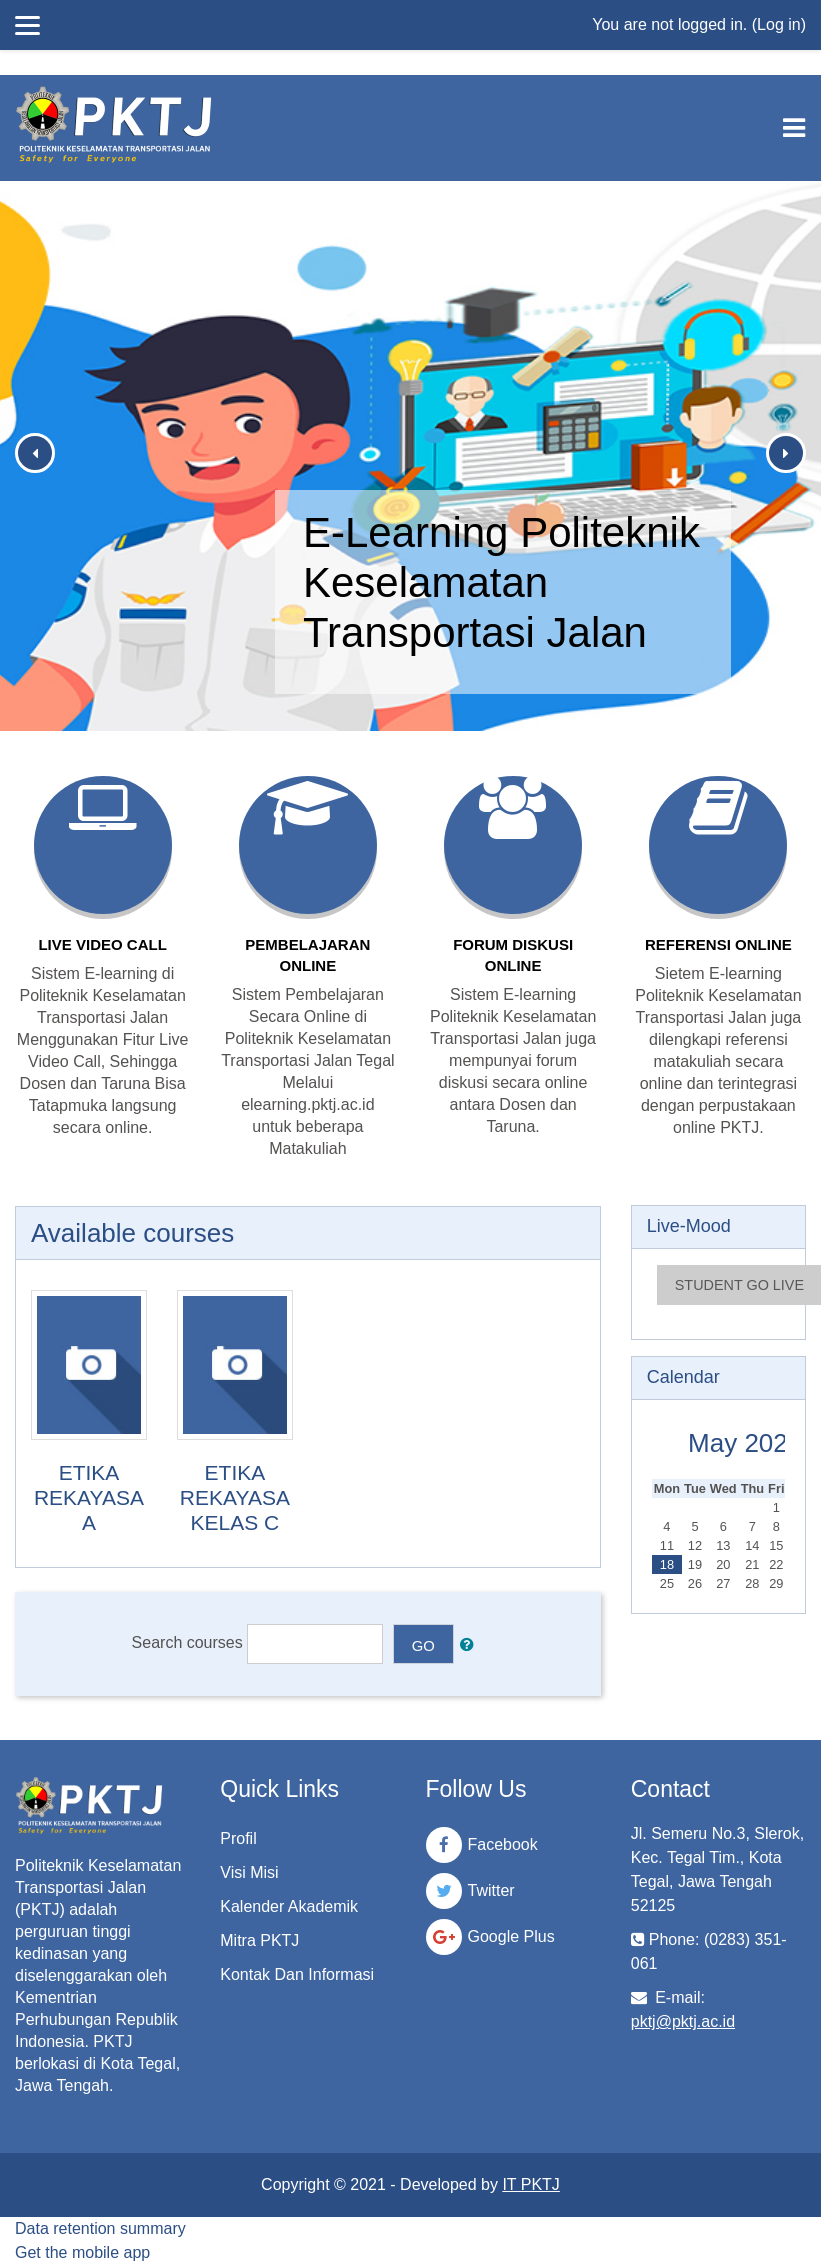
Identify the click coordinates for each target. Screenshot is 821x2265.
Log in (779, 24)
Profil (238, 1838)
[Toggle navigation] (794, 128)
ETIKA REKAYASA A (89, 1497)
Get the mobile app (82, 2252)
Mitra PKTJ (259, 1940)
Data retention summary (100, 2228)
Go (423, 1646)
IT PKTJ (531, 2184)
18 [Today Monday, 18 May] (667, 1564)
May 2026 (745, 1443)
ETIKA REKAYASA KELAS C (235, 1497)
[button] (471, 1644)
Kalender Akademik (289, 1906)
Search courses (187, 1642)
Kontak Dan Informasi (297, 1974)
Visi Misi (249, 1872)
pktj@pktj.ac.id (683, 2021)
